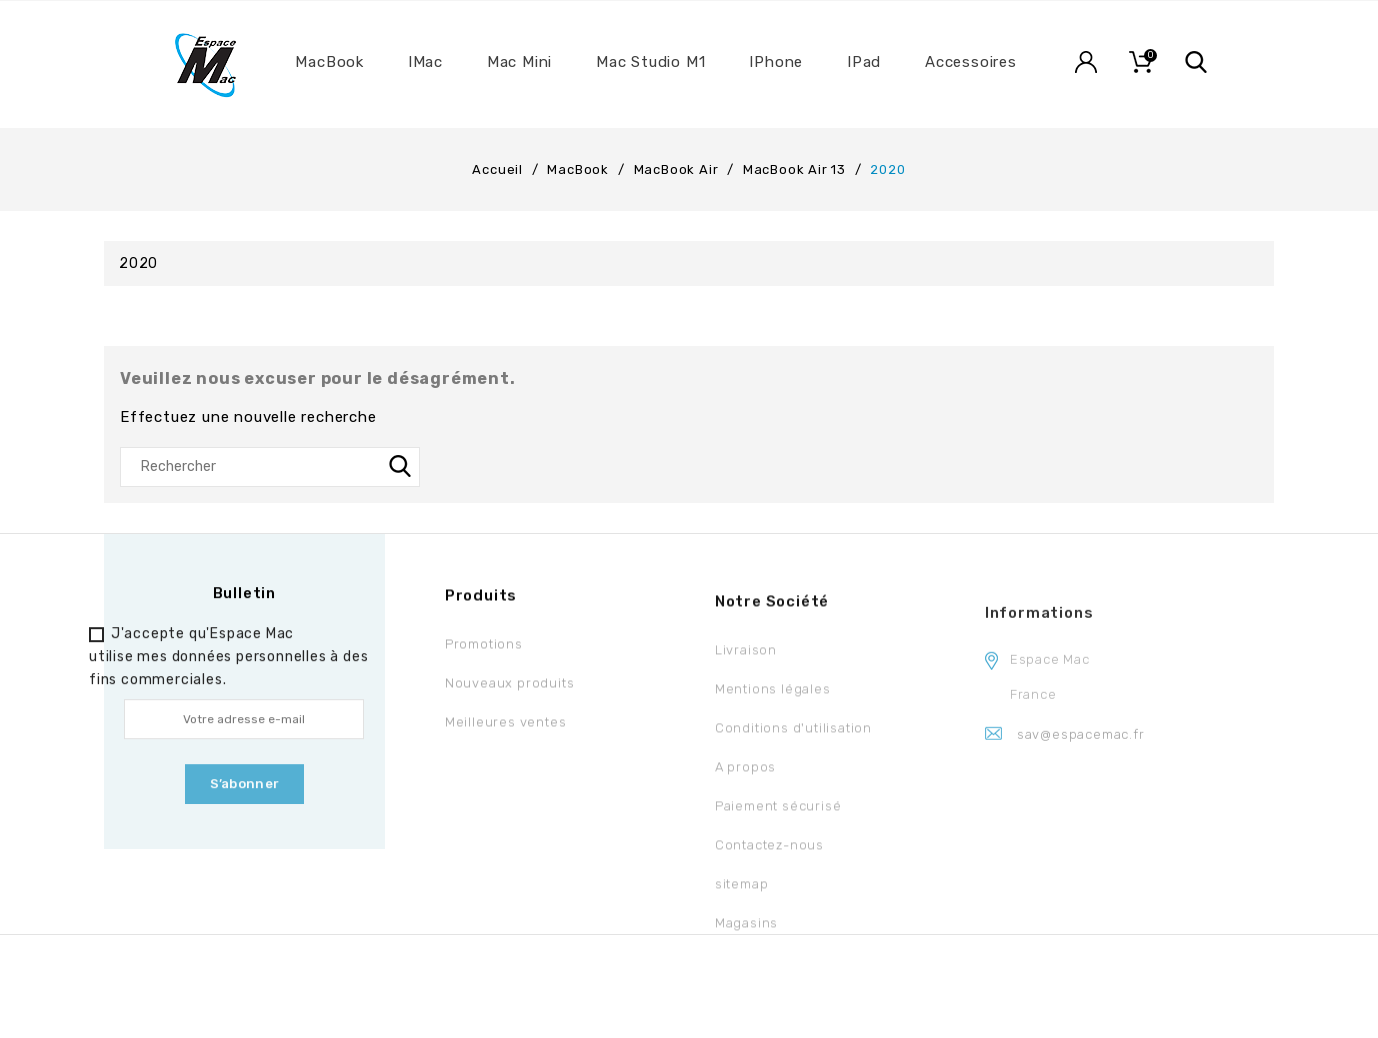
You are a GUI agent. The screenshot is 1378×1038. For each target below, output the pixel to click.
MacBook (329, 62)
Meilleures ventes (506, 728)
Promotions (484, 650)
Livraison (746, 662)
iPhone (776, 62)
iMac (425, 62)
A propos (745, 779)
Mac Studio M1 (650, 62)
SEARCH (400, 467)
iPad (864, 62)
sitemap (742, 896)
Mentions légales (773, 701)
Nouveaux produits (510, 689)
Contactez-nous (769, 857)
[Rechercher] (270, 467)
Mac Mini (519, 62)
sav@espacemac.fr (1081, 756)
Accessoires (971, 62)
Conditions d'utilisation (793, 740)
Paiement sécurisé (778, 818)
